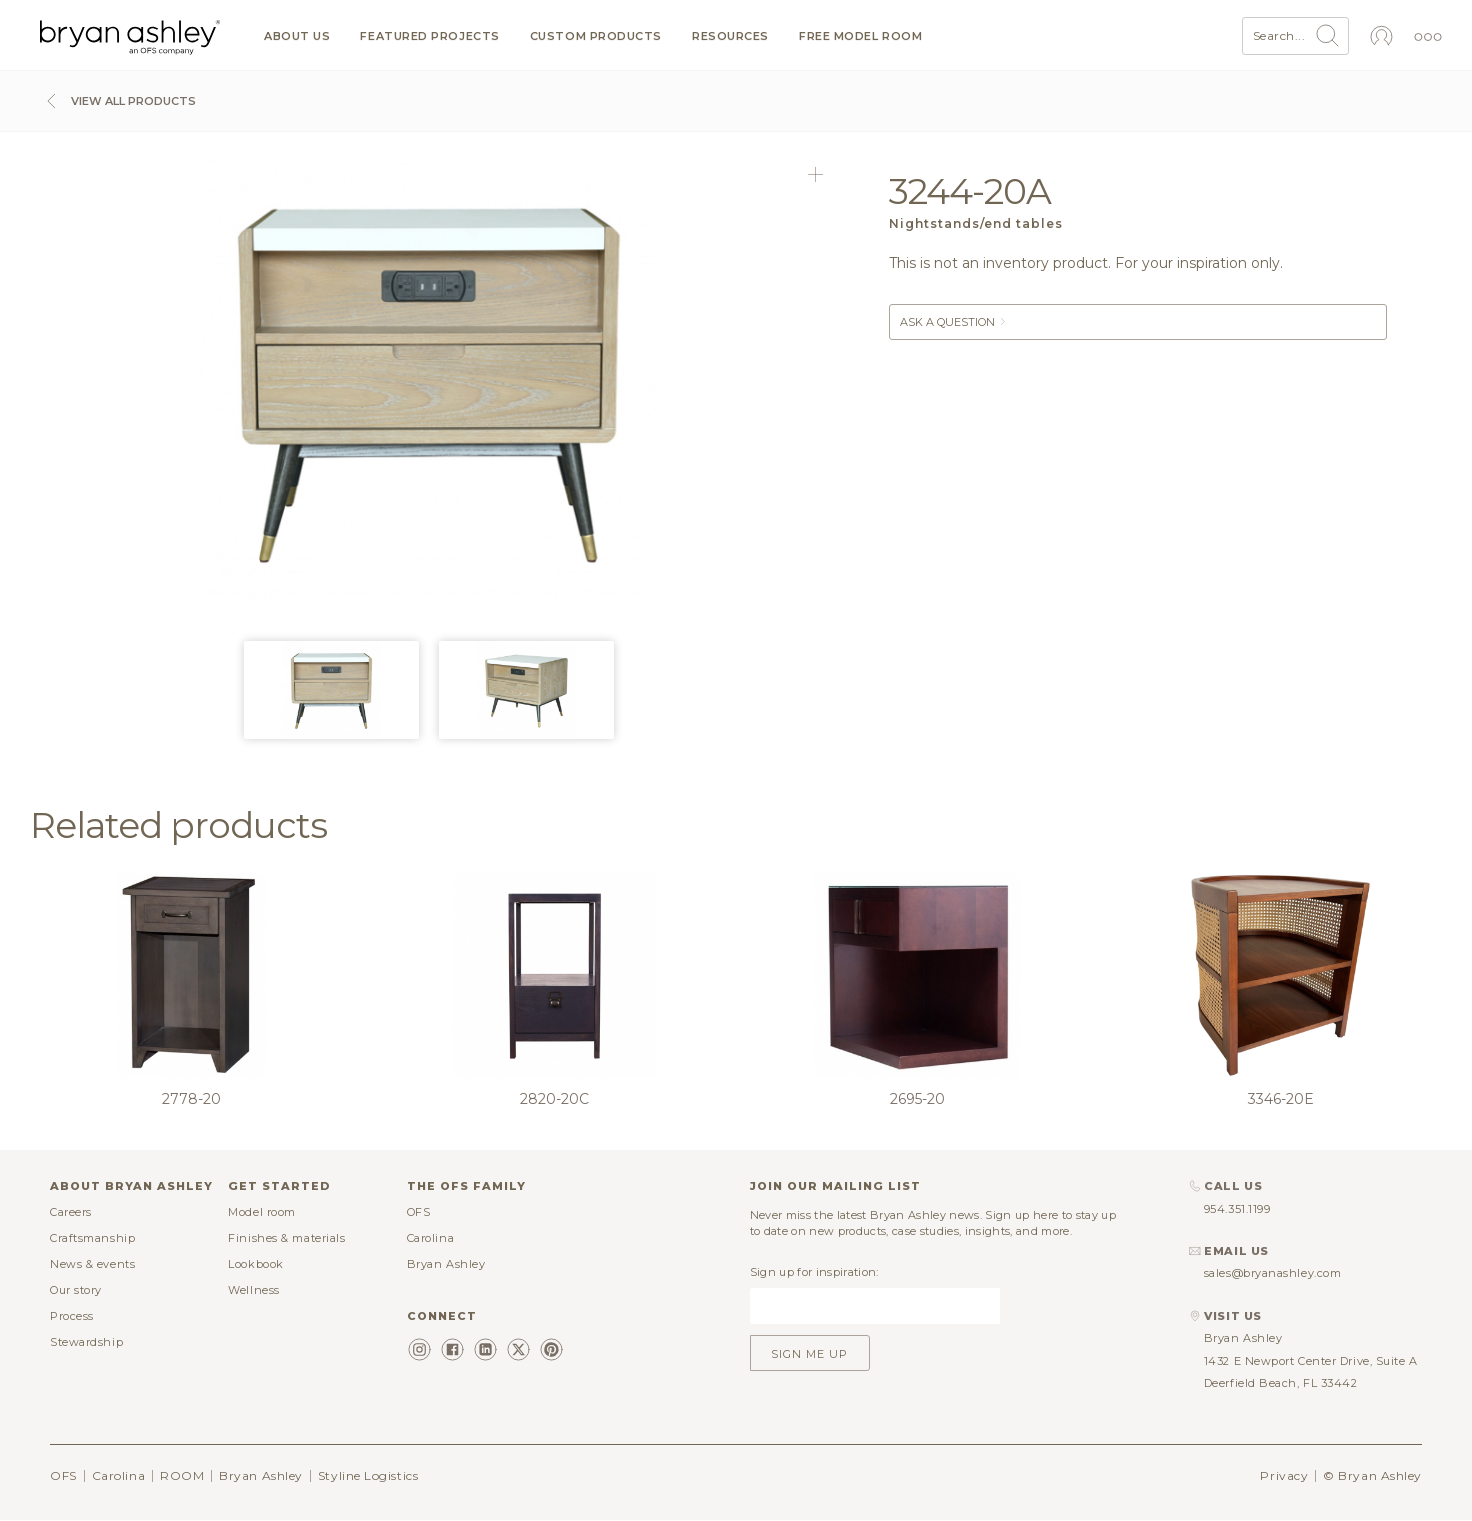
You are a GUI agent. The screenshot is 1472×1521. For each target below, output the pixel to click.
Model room (262, 1212)
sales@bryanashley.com (1273, 1273)
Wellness (253, 1290)
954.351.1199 (1237, 1209)
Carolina (430, 1238)
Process (72, 1316)
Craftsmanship (92, 1238)
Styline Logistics (368, 1475)
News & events (92, 1264)
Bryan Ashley (446, 1264)
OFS (419, 1212)
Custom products (596, 36)
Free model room (860, 36)
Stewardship (86, 1342)
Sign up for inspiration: (814, 1272)
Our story (76, 1290)
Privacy (1284, 1475)
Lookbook (255, 1264)
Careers (71, 1212)
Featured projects (429, 36)
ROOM (182, 1475)
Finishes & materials (286, 1238)
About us (297, 36)
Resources (730, 36)
